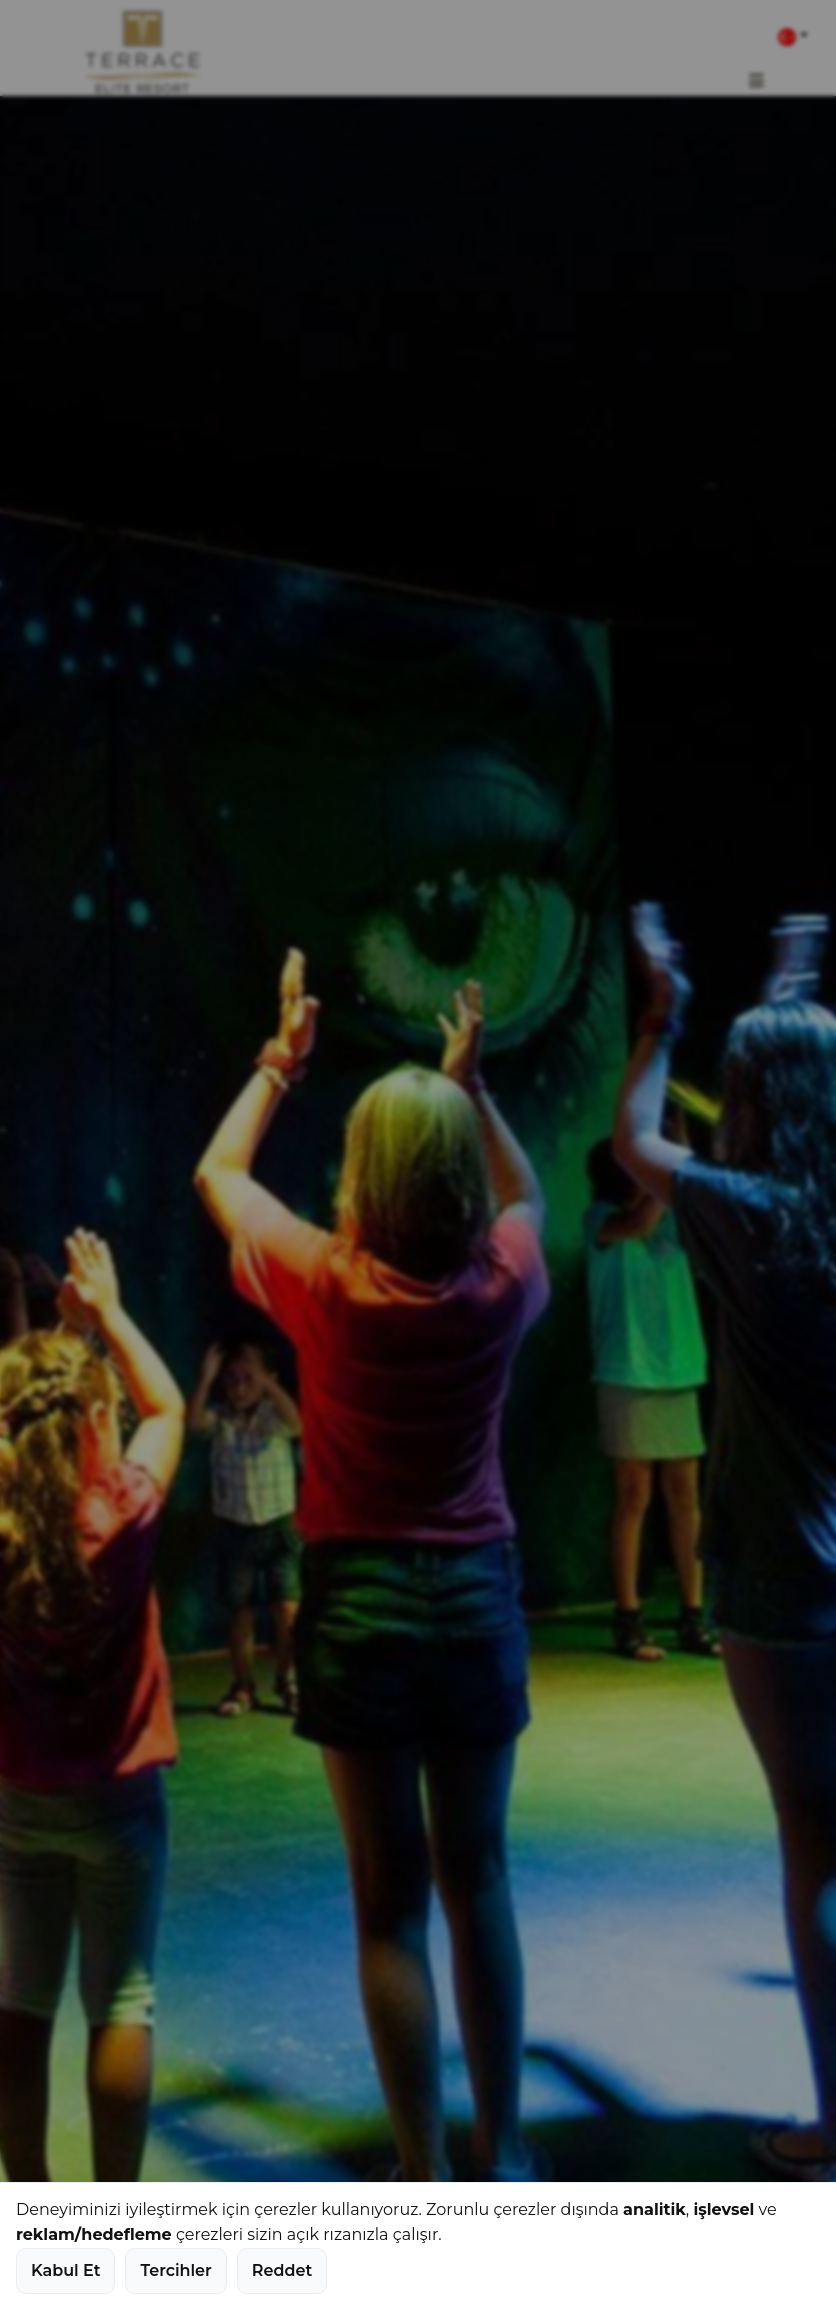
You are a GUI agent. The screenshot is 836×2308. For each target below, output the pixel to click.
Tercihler (175, 2270)
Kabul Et (65, 2270)
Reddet (282, 2270)
